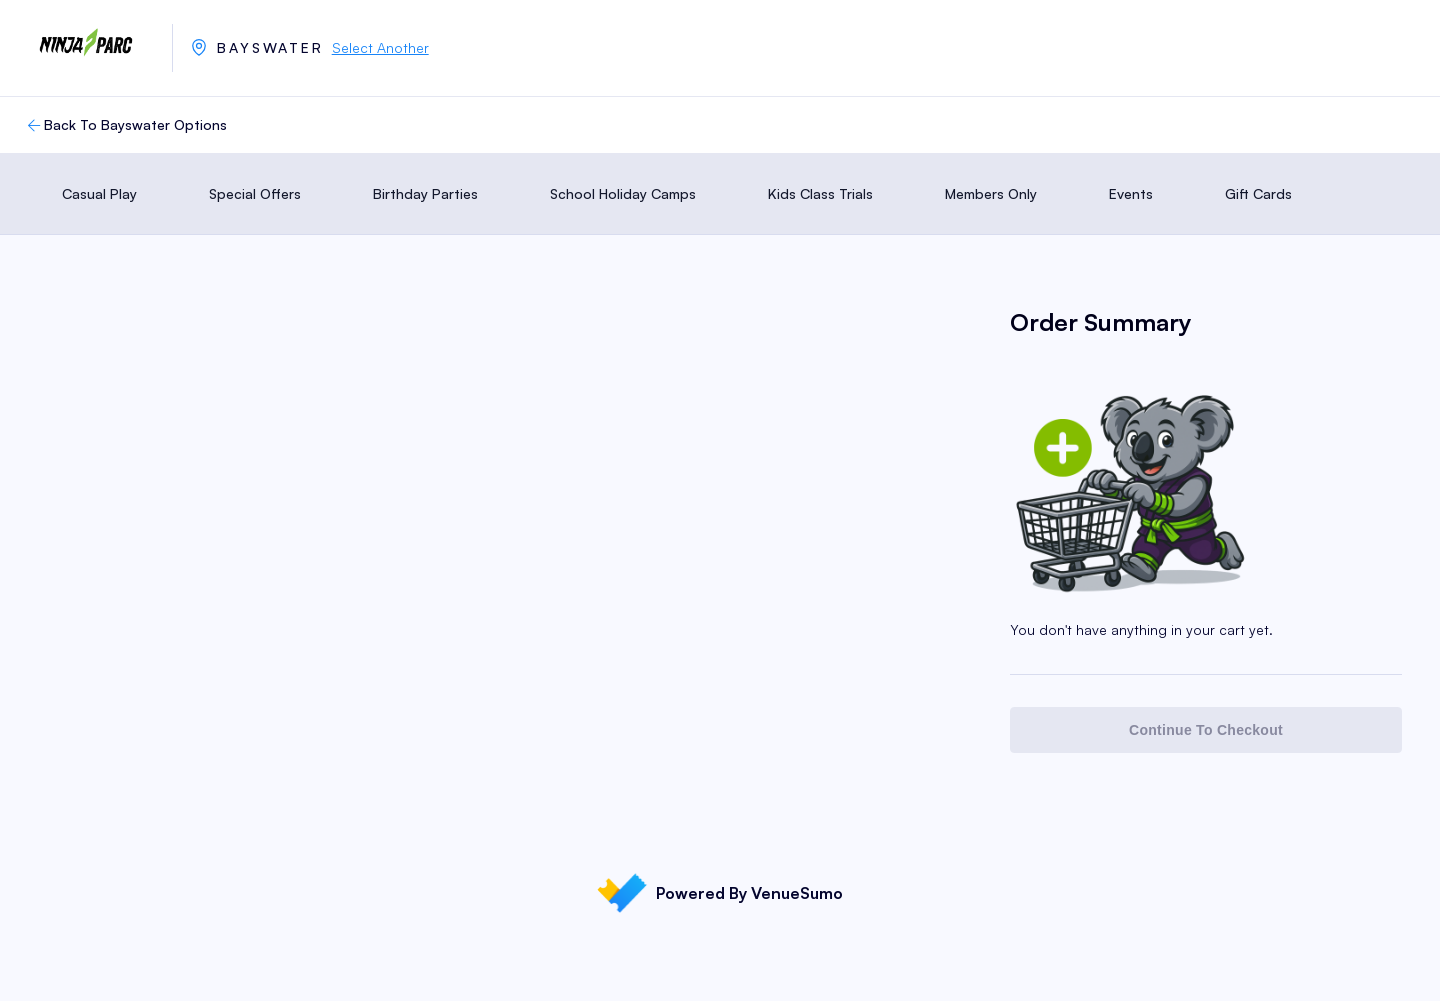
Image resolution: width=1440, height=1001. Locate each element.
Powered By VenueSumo (720, 893)
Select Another (380, 47)
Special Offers (255, 193)
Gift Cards (1258, 193)
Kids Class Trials (820, 193)
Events (1131, 193)
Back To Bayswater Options (125, 124)
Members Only (991, 193)
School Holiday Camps (623, 193)
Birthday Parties (425, 193)
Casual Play (99, 193)
